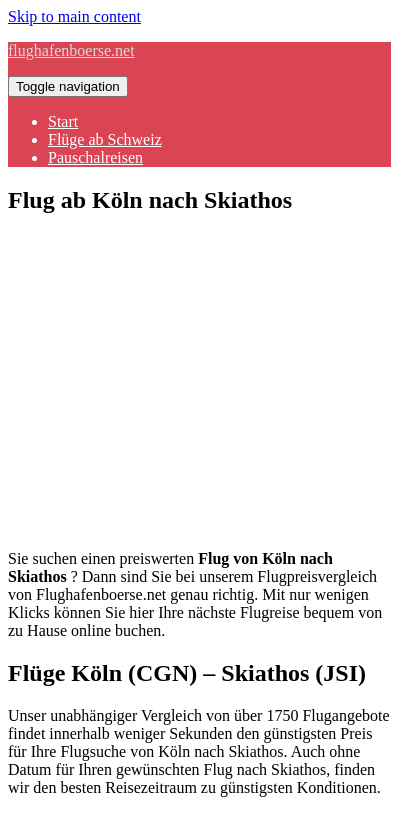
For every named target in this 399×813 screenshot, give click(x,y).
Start (63, 121)
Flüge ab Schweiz (105, 139)
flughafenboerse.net (71, 50)
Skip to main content (74, 16)
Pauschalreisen (95, 157)
